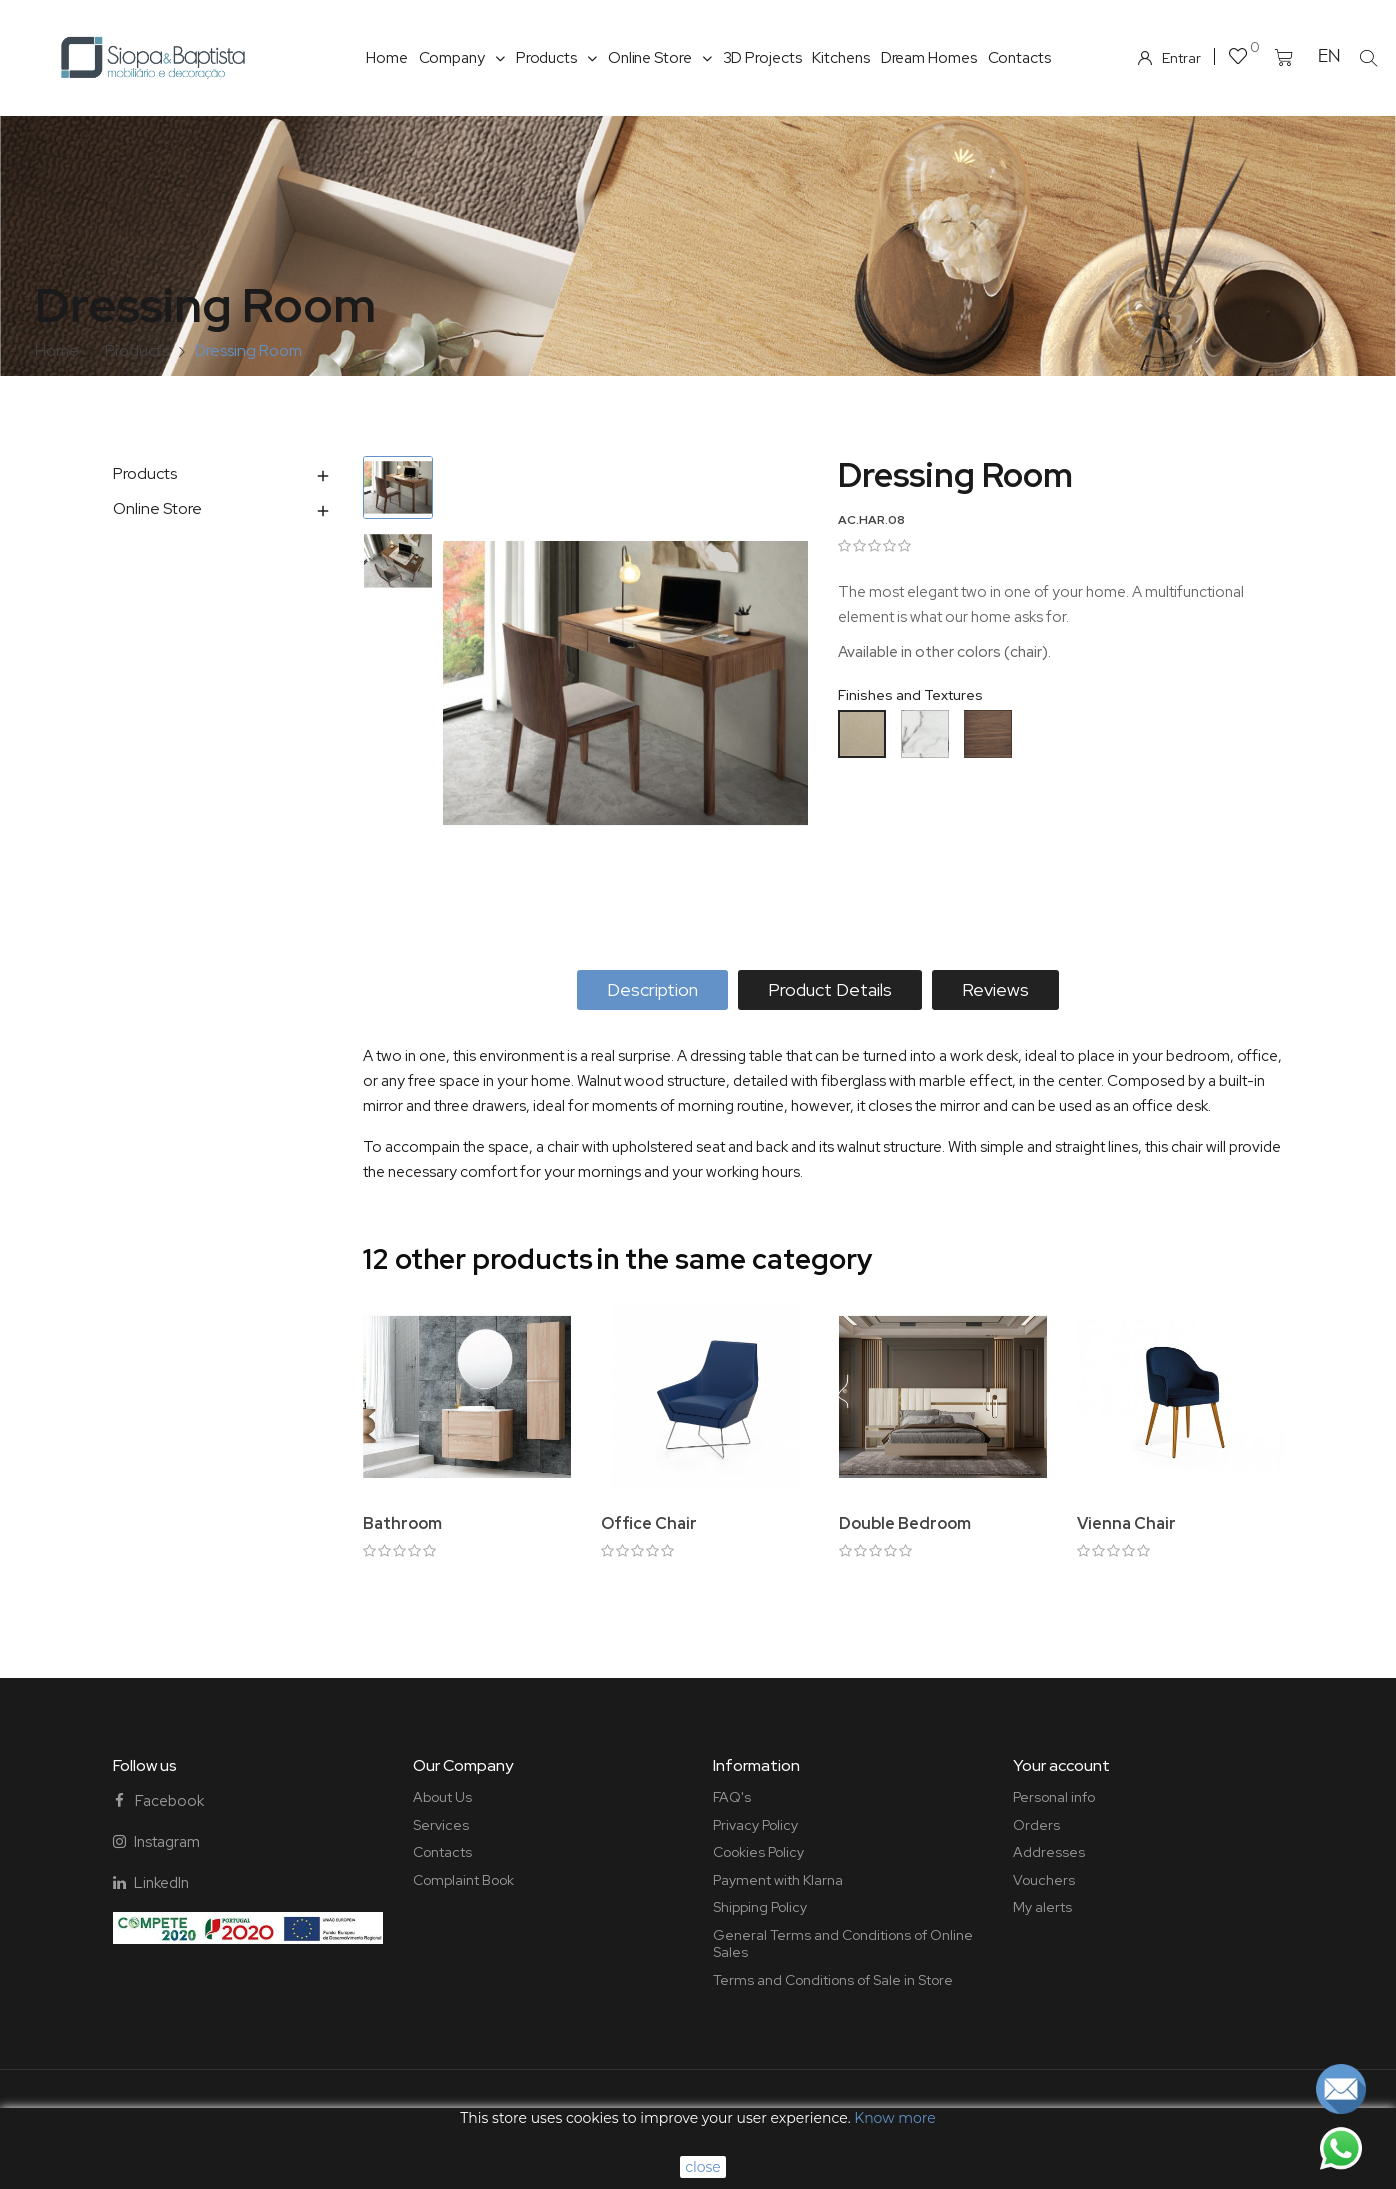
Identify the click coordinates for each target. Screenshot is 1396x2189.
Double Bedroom (905, 1523)
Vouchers (1044, 1880)
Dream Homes (929, 58)
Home (387, 58)
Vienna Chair (1126, 1523)
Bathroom (402, 1523)
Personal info (1054, 1797)
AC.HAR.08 (871, 520)
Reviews (995, 989)
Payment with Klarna (778, 1880)
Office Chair (649, 1523)
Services (441, 1825)
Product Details (830, 989)
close (703, 2167)
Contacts (1019, 58)
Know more (894, 2118)
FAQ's (732, 1797)
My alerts (1042, 1907)
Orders (1036, 1825)
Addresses (1049, 1852)
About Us (442, 1797)
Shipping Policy (760, 1907)
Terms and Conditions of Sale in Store (833, 1980)
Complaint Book (463, 1880)
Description (652, 989)
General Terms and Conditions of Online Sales (843, 1944)
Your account (1061, 1765)
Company (462, 58)
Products (556, 58)
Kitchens (840, 58)
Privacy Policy (755, 1825)
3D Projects (762, 58)
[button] (1369, 58)
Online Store (660, 58)
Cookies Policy (758, 1852)
